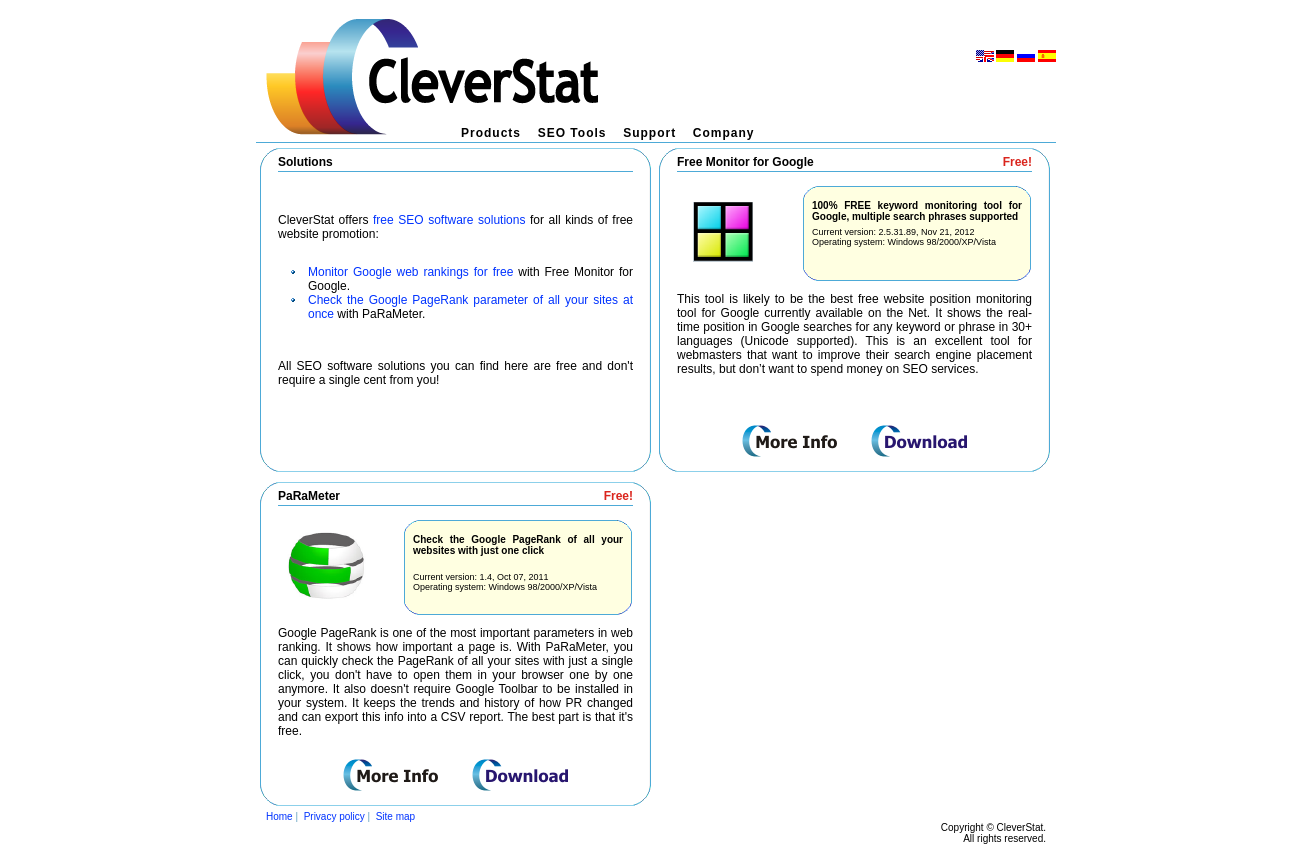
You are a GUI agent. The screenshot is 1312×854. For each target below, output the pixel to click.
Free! (1017, 162)
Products (491, 133)
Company (724, 133)
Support (649, 133)
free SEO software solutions (449, 220)
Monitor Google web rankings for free (410, 272)
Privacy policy (334, 816)
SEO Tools (572, 133)
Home (279, 816)
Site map (395, 816)
